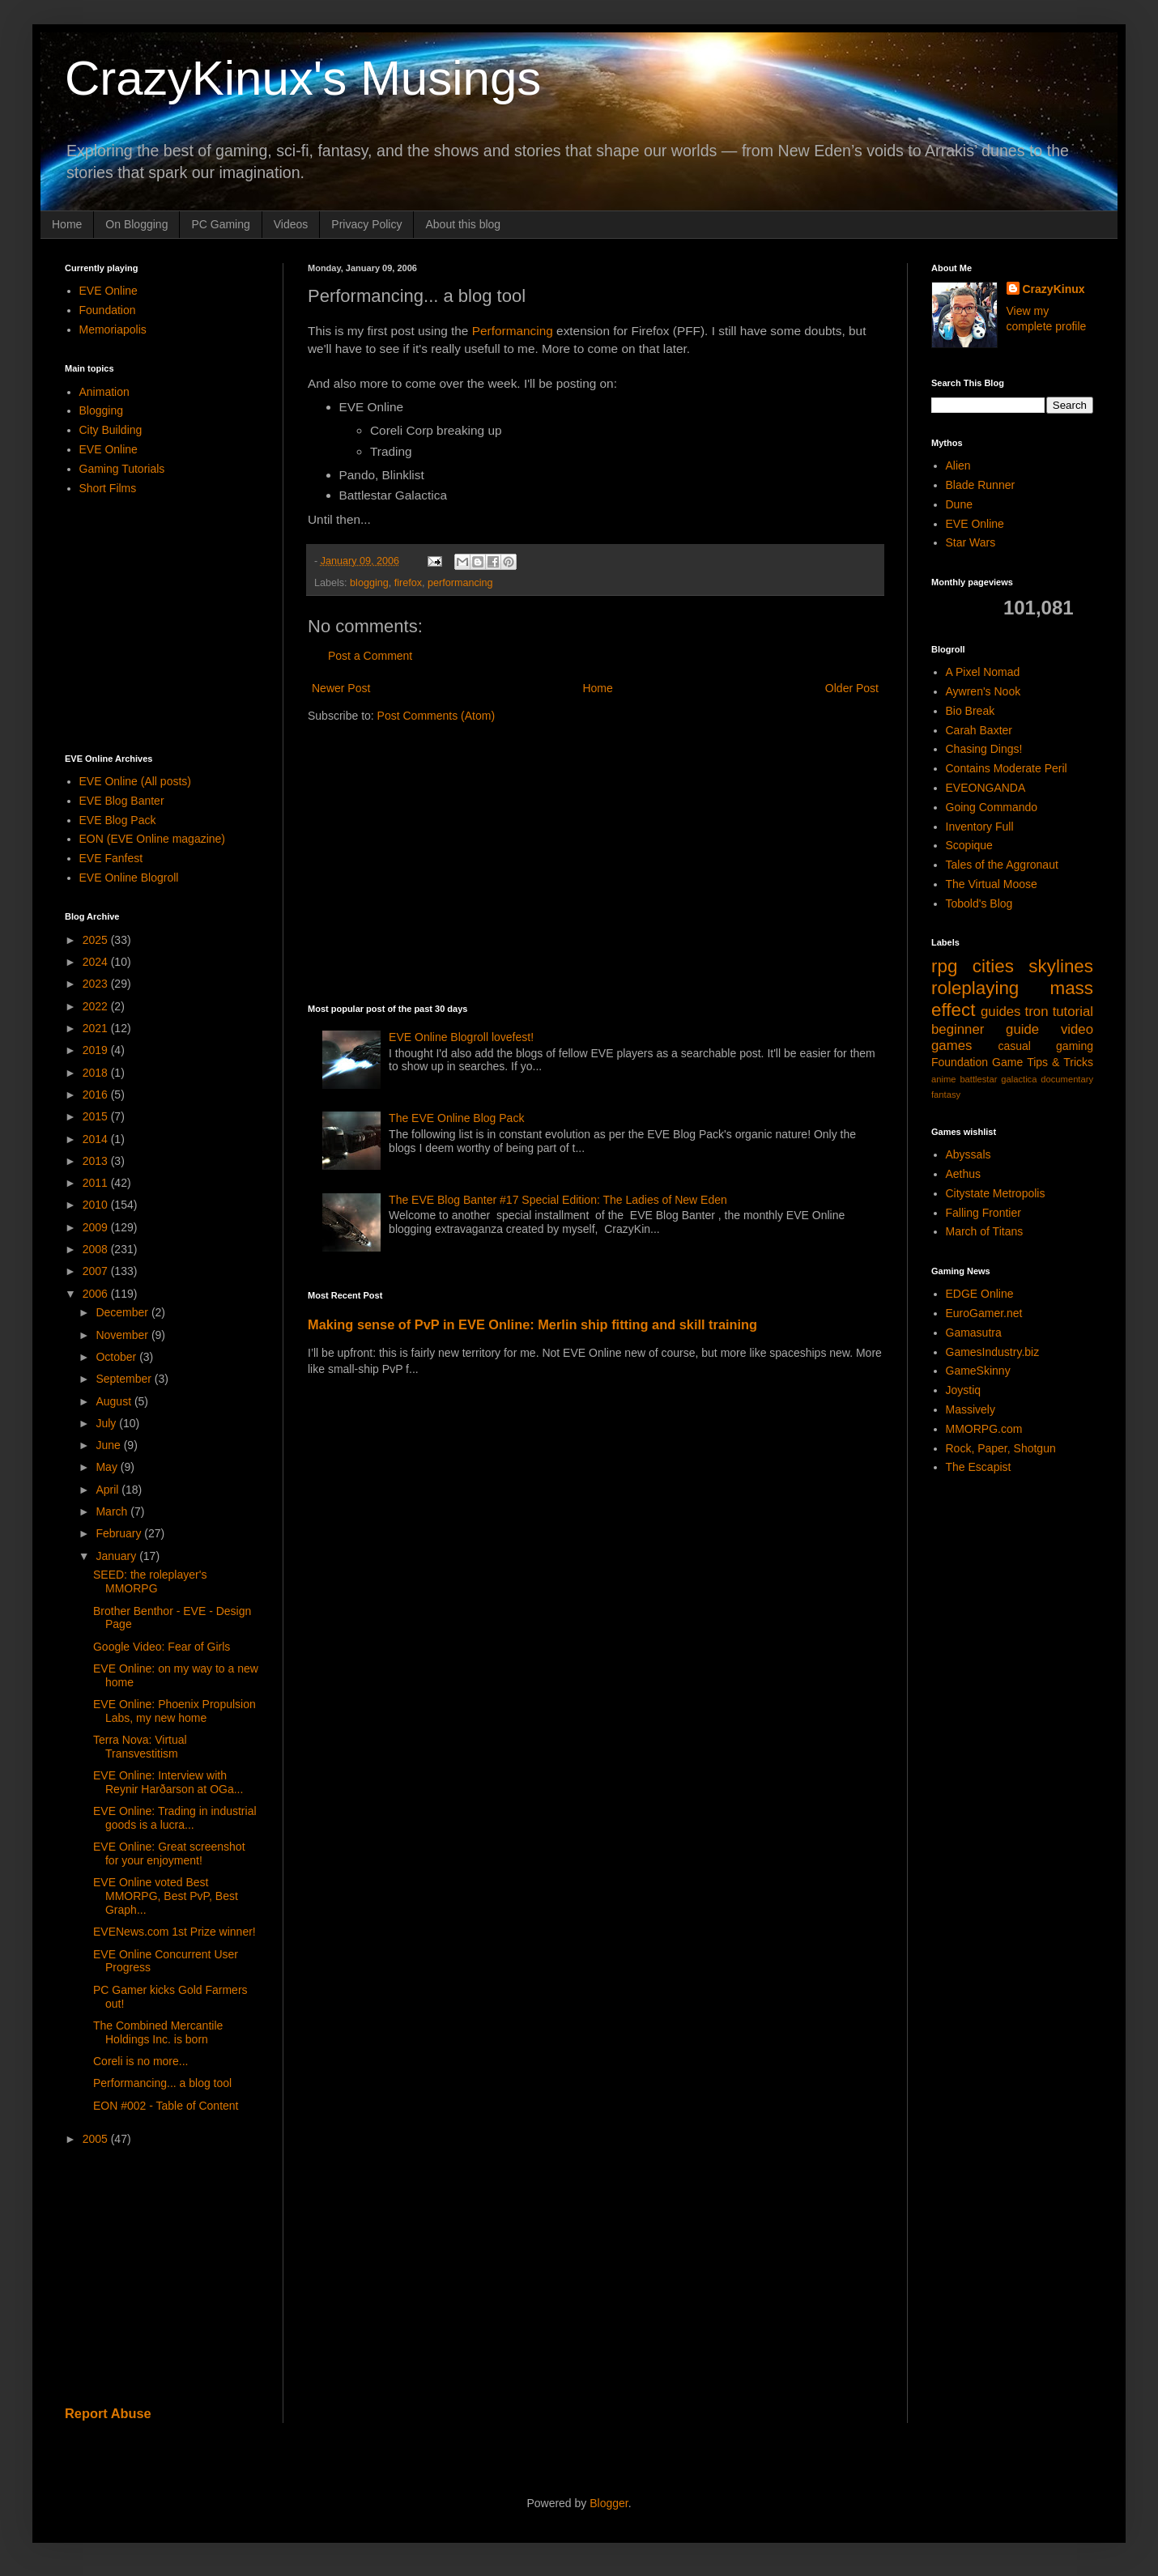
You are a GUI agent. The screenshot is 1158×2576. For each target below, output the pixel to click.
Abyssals (968, 1154)
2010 (97, 1204)
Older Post (852, 688)
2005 (97, 2138)
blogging (369, 583)
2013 (97, 1160)
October (117, 1356)
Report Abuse (108, 2413)
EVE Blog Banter (121, 800)
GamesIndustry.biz (993, 1351)
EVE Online (108, 290)
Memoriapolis (113, 329)
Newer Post (341, 688)
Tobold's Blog (979, 903)
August (115, 1401)
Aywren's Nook (983, 691)
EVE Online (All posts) (135, 781)
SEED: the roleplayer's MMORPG (149, 1581)
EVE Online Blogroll (129, 877)
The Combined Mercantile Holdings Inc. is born (158, 2032)
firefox (408, 583)
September (125, 1378)
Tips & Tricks (1060, 1062)
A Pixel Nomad (983, 671)
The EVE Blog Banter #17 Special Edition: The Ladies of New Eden (558, 1199)
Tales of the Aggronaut (1002, 864)
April (108, 1489)
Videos (291, 224)
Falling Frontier (983, 1212)
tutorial (1073, 1011)
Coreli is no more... (140, 2061)
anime (943, 1079)
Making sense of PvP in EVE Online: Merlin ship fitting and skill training (532, 1324)
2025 (97, 939)
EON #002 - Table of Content (166, 2105)
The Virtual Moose (991, 884)
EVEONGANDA (986, 787)
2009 (97, 1227)
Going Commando (992, 807)
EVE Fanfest (111, 858)
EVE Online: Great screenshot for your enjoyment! (169, 1853)
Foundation (107, 310)
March (113, 1511)
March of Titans (985, 1231)
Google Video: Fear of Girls (161, 1646)
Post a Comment (370, 655)
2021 (97, 1028)
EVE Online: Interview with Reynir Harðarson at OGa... (168, 1782)
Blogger (609, 2503)
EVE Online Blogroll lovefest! (461, 1037)
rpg (944, 966)
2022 (97, 1006)
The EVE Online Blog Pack (456, 1118)
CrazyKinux (1054, 289)
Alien (958, 465)
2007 (97, 1271)
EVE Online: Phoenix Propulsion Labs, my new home (174, 1711)
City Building (111, 429)
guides (1000, 1011)
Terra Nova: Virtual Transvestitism (140, 1746)
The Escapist (978, 1466)
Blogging (101, 410)
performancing (460, 583)
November (123, 1334)
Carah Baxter (979, 730)
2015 (97, 1116)
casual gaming (1045, 1045)
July (107, 1423)
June (109, 1445)
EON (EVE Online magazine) (152, 838)
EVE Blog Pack (117, 820)
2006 (97, 1293)
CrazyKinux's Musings (303, 78)
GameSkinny (978, 1370)
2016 (97, 1094)
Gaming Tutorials (122, 468)
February (120, 1533)
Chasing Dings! (984, 748)
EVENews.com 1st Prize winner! (174, 1931)
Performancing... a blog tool (162, 2083)
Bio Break (970, 710)
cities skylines (1033, 966)
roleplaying (975, 988)
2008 (97, 1249)
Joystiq (963, 1390)
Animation (104, 391)
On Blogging (136, 224)
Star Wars (971, 542)
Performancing (512, 331)
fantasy (945, 1094)
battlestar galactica (998, 1079)
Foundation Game (977, 1062)
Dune (959, 504)
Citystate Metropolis (995, 1193)
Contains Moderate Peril (1006, 768)
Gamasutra (974, 1332)
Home (67, 224)
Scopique (969, 845)
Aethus (963, 1173)
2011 (97, 1182)
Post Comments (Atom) (436, 715)
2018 (97, 1072)
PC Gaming (220, 224)
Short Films (108, 488)
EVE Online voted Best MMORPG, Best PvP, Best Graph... (165, 1896)
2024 (97, 961)
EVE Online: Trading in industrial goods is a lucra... (175, 1817)
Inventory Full (980, 826)
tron (1037, 1011)
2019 (97, 1050)
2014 (97, 1139)
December (123, 1312)
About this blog (462, 224)
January (117, 1555)
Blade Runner (980, 484)
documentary (1067, 1079)
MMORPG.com (984, 1428)
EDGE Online (980, 1293)
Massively (970, 1409)
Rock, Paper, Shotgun (1001, 1448)
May (108, 1466)
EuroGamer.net (984, 1313)
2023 (97, 983)
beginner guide (985, 1029)
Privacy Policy (366, 224)
